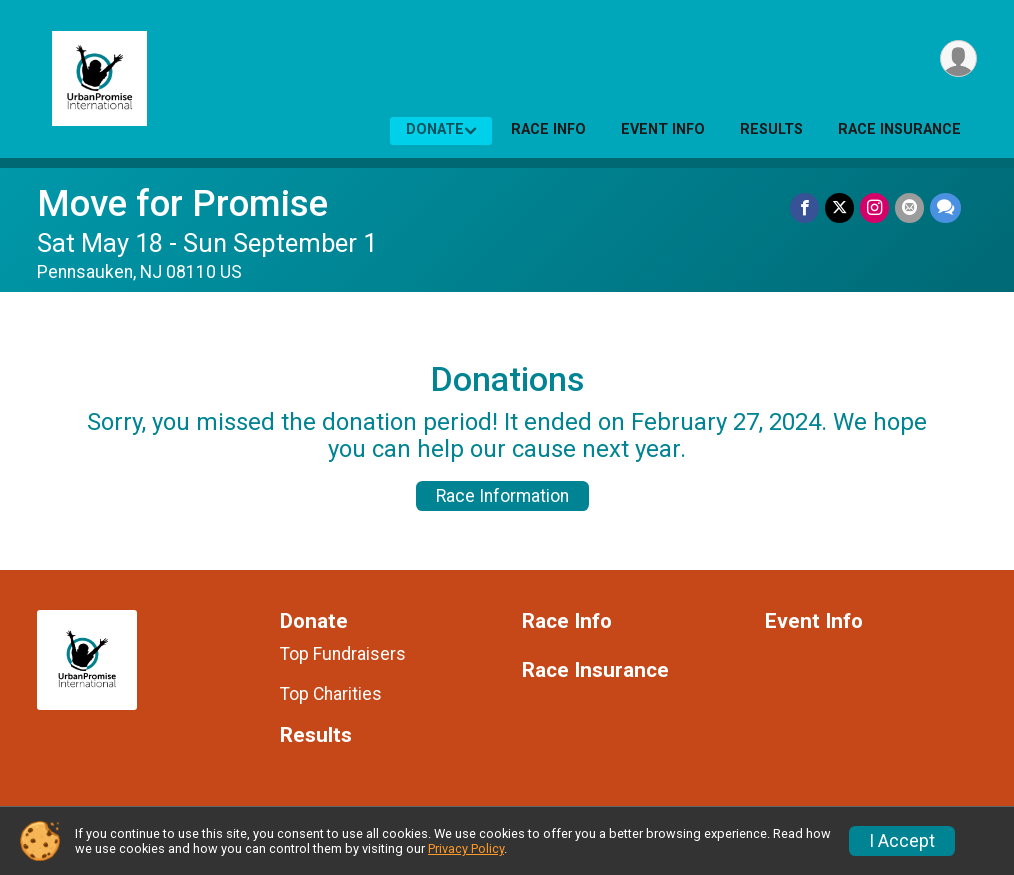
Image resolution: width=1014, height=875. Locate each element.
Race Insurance (899, 129)
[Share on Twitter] (839, 207)
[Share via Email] (909, 207)
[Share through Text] (945, 207)
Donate (435, 129)
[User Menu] (958, 58)
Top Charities (331, 694)
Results (771, 129)
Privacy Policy (466, 848)
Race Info (548, 129)
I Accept (902, 841)
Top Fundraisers (343, 654)
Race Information (502, 496)
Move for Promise (182, 203)
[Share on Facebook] (804, 207)
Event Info (663, 129)
